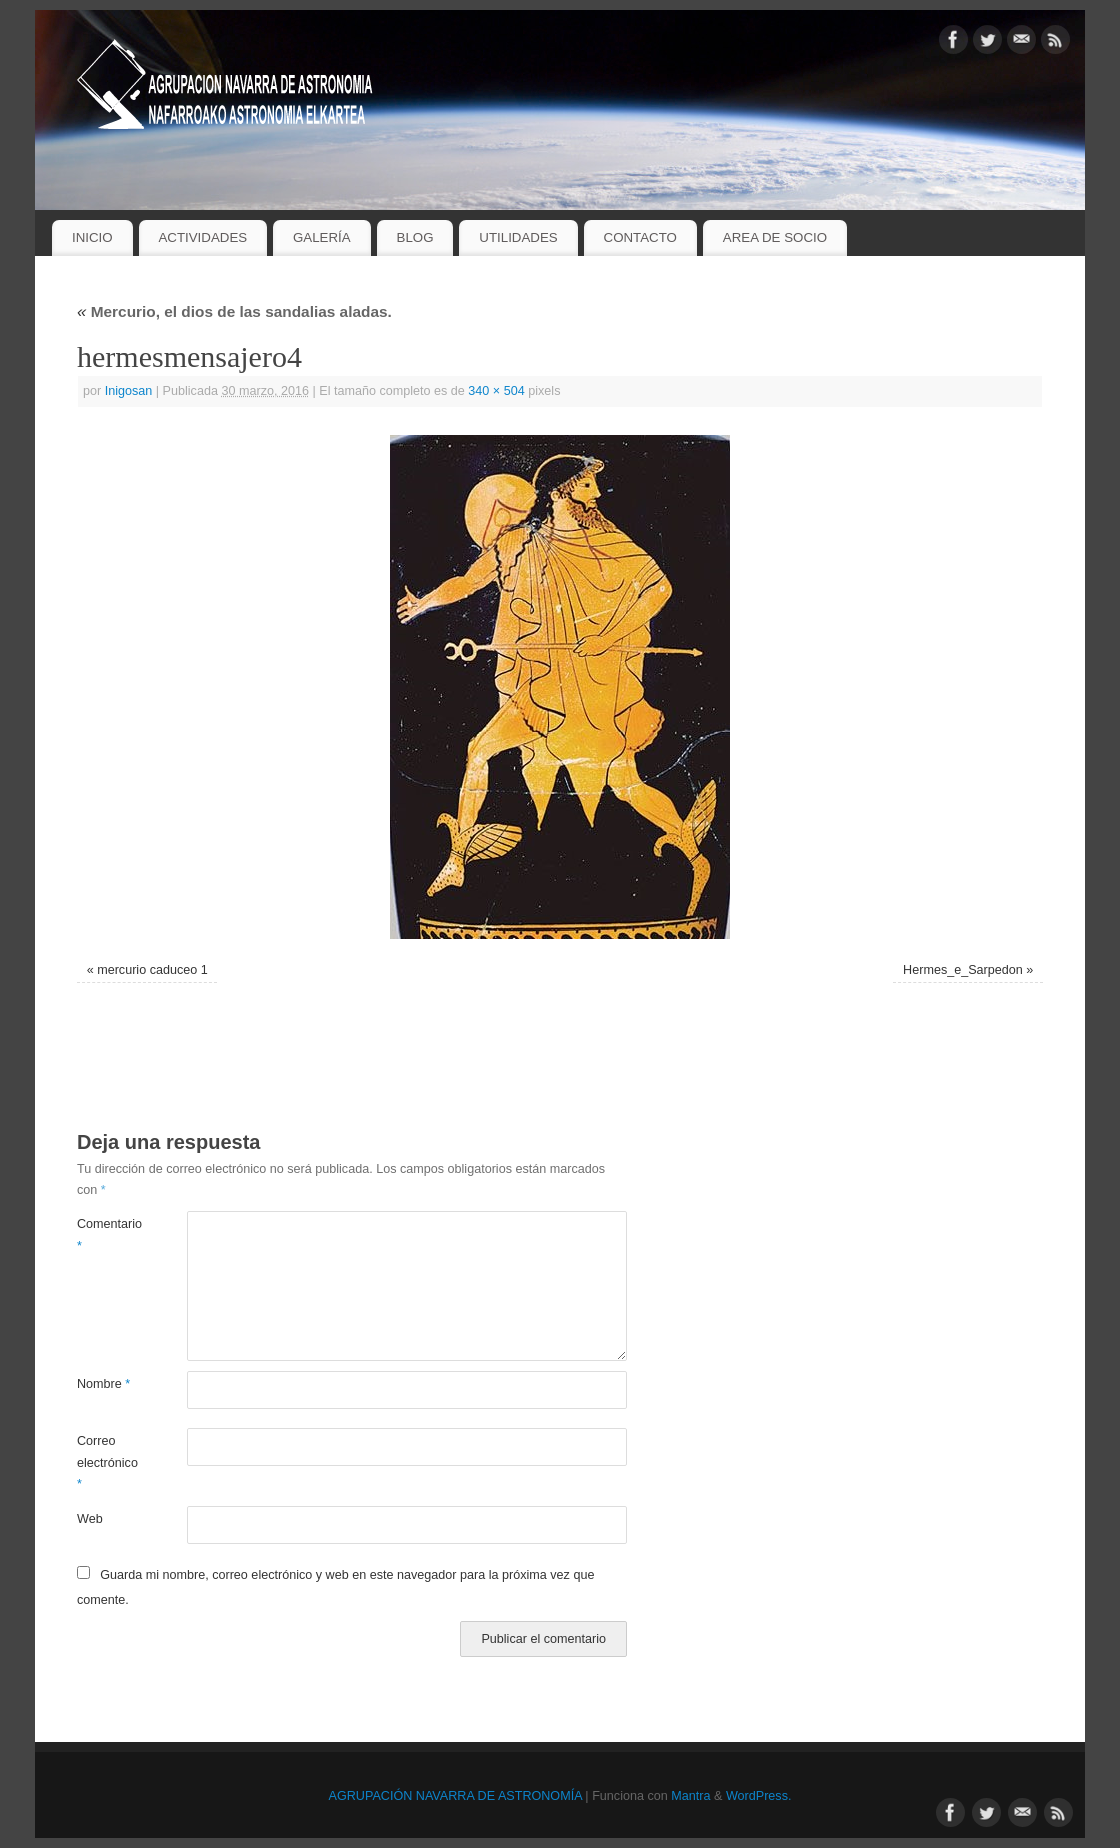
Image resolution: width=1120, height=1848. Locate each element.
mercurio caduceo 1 (152, 970)
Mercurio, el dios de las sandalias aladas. (234, 311)
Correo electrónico (104, 1462)
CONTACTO (640, 237)
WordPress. (759, 1796)
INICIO (92, 237)
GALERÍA (322, 237)
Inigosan (129, 391)
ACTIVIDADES (202, 237)
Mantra (690, 1796)
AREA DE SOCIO (775, 237)
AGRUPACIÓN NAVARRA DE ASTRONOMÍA (455, 1796)
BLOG (415, 237)
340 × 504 (496, 391)
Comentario (104, 1234)
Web (90, 1519)
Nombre (103, 1384)
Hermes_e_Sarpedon (963, 970)
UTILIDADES (518, 237)
